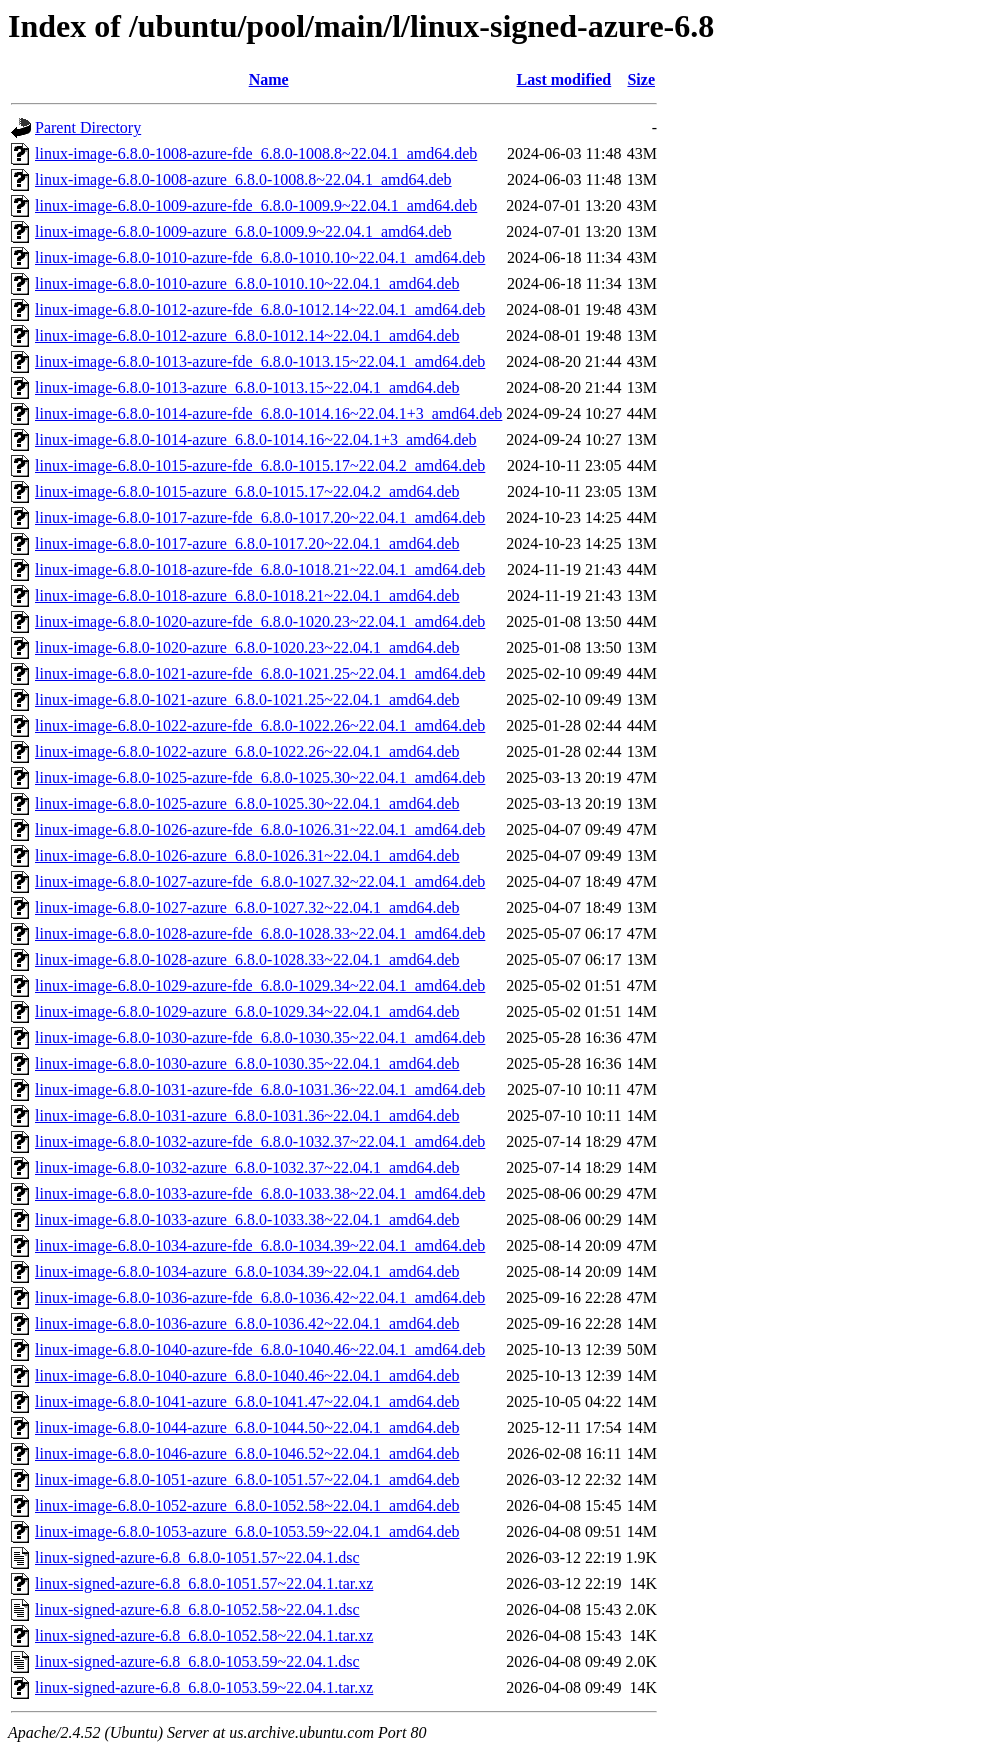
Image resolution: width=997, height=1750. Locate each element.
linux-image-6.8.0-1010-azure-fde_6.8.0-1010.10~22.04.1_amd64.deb (260, 257)
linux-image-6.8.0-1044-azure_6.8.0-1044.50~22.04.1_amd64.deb (247, 1427)
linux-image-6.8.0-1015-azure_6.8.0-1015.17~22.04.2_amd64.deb (247, 491)
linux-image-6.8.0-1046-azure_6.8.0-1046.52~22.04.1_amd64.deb (247, 1453)
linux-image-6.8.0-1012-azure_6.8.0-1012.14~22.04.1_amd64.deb (247, 335)
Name (269, 79)
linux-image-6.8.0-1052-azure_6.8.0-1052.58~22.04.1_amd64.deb (247, 1505)
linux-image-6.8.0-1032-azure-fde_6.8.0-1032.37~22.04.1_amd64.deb (260, 1141)
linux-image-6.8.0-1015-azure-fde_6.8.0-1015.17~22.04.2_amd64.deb (260, 465)
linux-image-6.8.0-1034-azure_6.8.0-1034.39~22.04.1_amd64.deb (247, 1271)
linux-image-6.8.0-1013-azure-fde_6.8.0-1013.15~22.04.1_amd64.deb (260, 361)
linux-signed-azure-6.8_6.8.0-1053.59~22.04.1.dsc (197, 1661)
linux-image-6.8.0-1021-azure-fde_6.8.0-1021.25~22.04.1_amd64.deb (260, 673)
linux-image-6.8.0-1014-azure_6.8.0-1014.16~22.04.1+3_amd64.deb (256, 439)
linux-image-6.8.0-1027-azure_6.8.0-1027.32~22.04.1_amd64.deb (247, 907)
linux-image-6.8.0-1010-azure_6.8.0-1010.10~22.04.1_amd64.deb (247, 283)
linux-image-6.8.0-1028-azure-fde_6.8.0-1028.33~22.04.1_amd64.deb (260, 933)
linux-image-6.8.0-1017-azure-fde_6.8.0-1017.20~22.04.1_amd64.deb (260, 517)
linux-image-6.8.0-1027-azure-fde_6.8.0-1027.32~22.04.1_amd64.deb (260, 881)
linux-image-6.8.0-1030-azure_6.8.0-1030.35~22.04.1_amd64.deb (247, 1063)
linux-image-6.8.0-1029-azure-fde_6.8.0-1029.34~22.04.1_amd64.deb (260, 985)
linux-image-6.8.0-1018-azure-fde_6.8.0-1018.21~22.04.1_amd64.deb (260, 569)
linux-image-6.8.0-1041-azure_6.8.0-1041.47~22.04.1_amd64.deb (247, 1401)
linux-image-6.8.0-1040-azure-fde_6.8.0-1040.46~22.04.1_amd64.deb (260, 1349)
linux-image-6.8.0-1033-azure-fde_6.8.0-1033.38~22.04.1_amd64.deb (260, 1193)
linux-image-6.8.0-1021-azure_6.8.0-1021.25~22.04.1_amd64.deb (247, 699)
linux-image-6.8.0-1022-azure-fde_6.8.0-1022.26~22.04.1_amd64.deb (260, 725)
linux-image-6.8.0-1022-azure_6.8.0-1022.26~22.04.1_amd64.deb (247, 751)
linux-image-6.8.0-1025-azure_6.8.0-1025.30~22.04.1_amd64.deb (247, 803)
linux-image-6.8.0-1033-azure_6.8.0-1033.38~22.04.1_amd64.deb (247, 1219)
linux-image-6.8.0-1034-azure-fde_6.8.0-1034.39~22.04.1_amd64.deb (260, 1245)
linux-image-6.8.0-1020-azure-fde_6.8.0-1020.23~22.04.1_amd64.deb (260, 621)
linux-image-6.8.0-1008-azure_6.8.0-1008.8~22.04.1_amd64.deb (243, 179)
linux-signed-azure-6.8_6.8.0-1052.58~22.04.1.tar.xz (204, 1635)
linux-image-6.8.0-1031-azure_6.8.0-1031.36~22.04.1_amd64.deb (247, 1115)
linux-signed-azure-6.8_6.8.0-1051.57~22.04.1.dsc (197, 1557)
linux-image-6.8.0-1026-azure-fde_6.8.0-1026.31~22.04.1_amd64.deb (260, 829)
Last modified (564, 79)
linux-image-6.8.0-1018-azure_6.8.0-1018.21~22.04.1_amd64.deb (247, 595)
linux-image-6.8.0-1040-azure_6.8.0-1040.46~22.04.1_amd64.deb (247, 1375)
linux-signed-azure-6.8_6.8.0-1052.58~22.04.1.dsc (197, 1609)
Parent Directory (88, 127)
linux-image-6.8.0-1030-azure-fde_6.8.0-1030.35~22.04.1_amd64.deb (260, 1037)
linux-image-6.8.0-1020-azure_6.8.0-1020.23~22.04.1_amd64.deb (247, 647)
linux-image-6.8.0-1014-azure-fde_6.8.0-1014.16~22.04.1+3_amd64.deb (268, 413)
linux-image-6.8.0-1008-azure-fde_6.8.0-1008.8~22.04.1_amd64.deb (256, 153)
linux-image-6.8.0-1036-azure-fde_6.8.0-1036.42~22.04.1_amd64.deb (260, 1297)
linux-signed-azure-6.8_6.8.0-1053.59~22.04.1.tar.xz (204, 1687)
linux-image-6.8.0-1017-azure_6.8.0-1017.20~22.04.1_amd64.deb (247, 543)
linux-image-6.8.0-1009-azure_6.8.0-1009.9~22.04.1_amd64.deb (243, 231)
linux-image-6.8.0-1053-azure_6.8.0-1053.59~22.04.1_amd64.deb (247, 1531)
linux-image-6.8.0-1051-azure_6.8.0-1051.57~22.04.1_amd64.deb (247, 1479)
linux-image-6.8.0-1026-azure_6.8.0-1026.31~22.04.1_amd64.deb (247, 855)
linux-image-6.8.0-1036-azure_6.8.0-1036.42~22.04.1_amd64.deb (247, 1323)
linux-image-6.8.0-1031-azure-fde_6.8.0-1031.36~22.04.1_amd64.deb (260, 1089)
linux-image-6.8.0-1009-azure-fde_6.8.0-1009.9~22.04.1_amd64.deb (256, 205)
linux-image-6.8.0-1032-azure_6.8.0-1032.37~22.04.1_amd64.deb (247, 1167)
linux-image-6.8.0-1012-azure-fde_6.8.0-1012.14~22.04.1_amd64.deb (260, 309)
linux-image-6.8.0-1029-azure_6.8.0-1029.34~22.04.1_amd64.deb (247, 1011)
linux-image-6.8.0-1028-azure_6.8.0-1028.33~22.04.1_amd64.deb (247, 959)
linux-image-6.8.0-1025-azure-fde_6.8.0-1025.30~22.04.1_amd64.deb (260, 777)
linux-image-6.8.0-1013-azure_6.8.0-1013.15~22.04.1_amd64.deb (247, 387)
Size (641, 79)
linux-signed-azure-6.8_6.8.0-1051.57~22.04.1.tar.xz (204, 1583)
